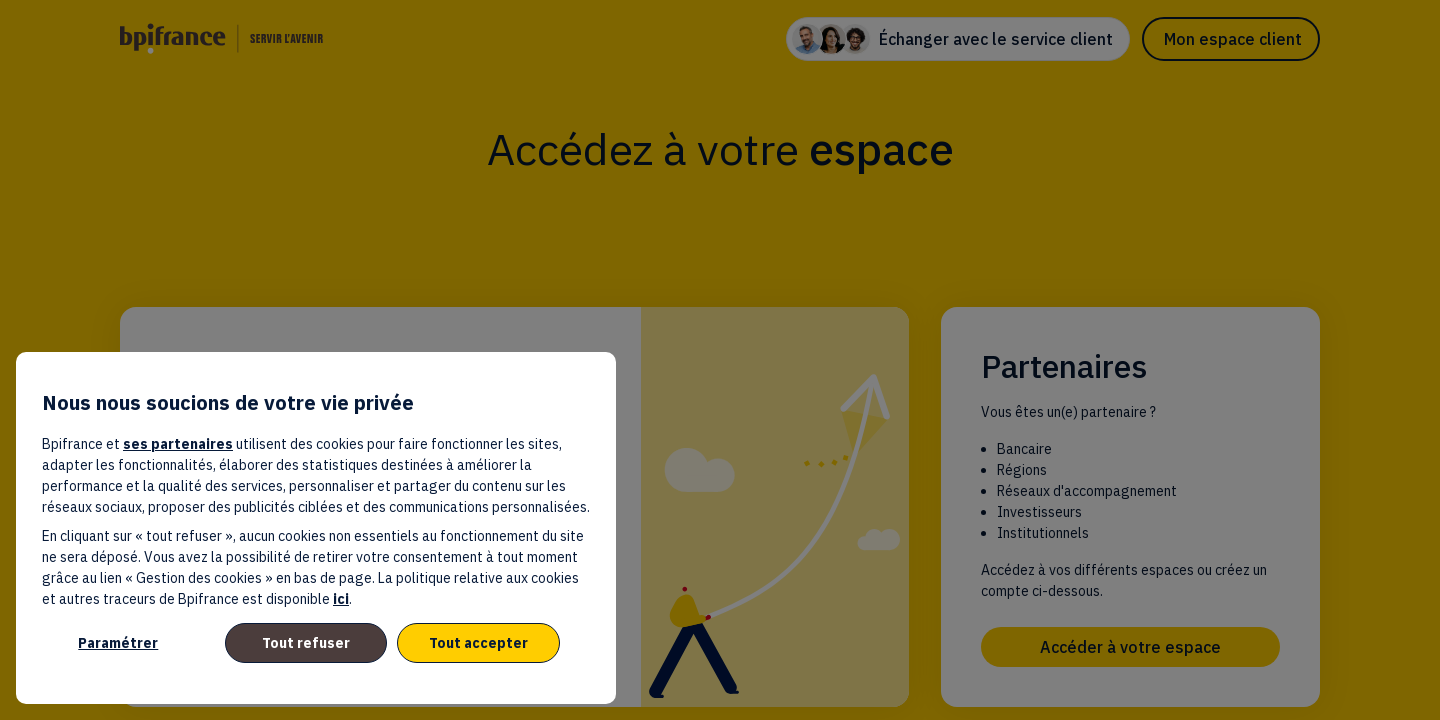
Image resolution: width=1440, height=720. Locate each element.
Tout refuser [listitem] (306, 643)
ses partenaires (178, 444)
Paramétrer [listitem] (118, 643)
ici (341, 599)
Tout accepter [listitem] (478, 643)
